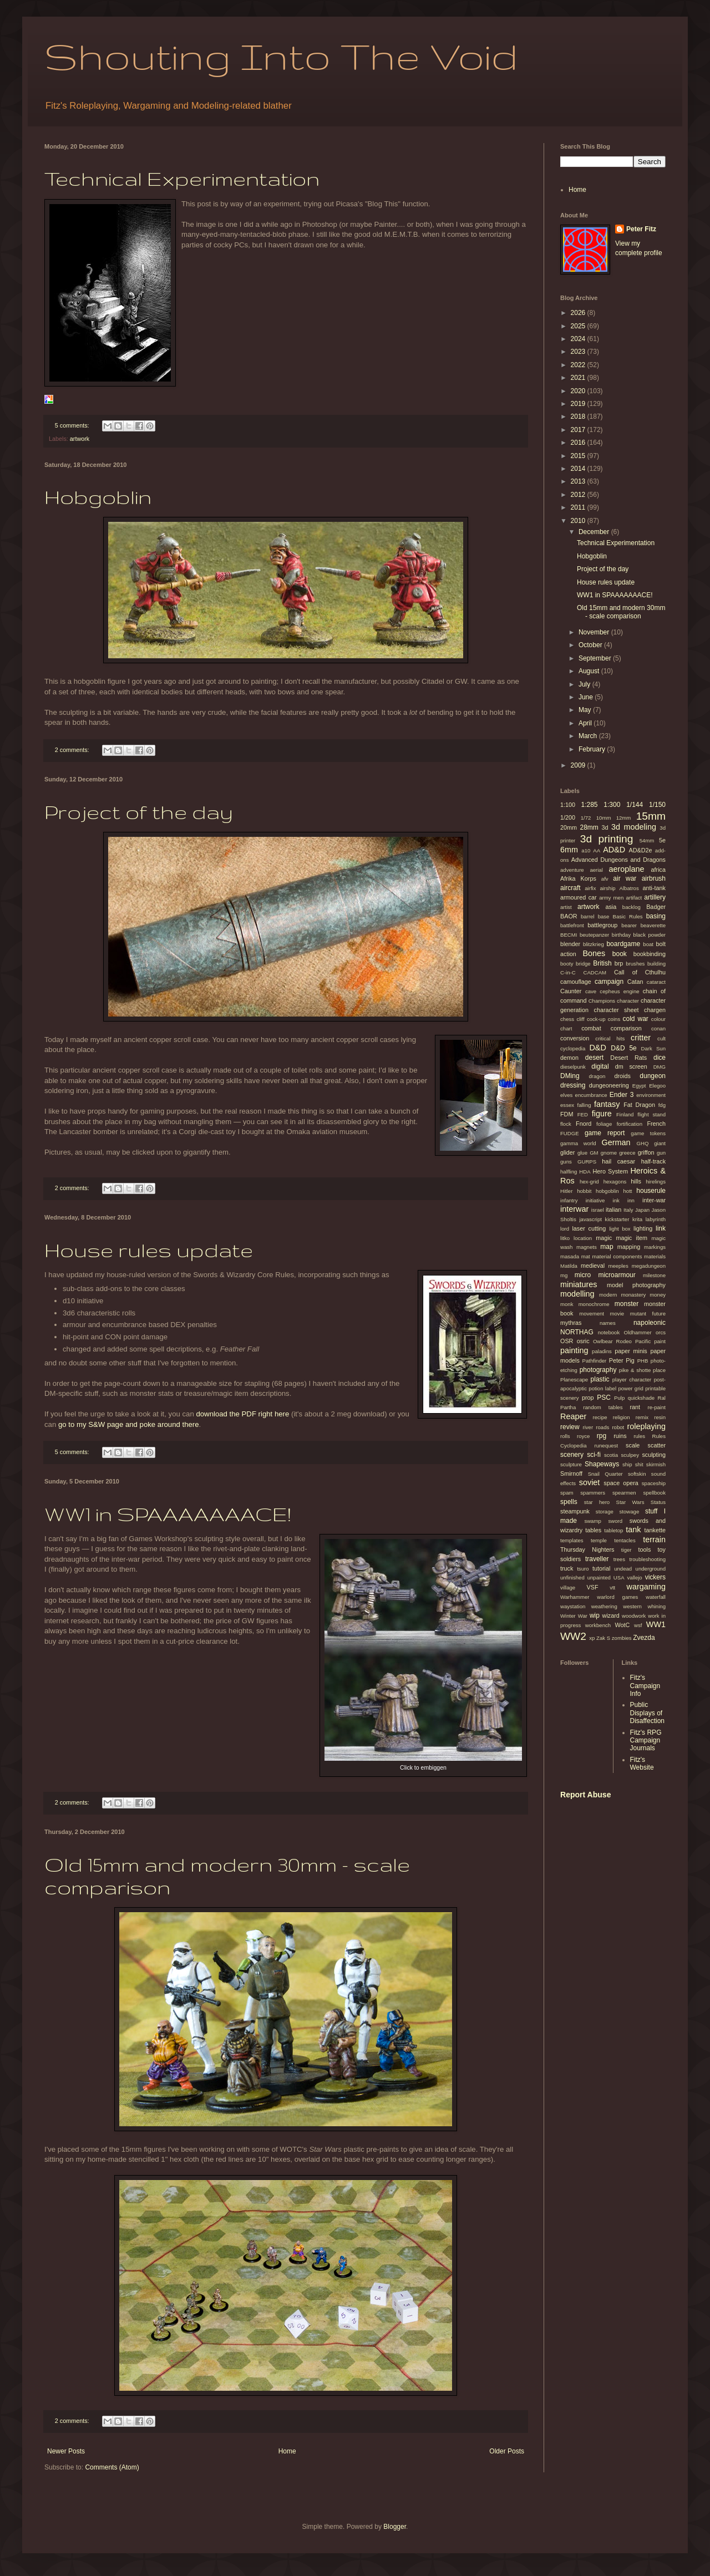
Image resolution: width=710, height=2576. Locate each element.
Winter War (573, 1616)
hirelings (656, 1181)
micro (583, 1275)
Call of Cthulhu (640, 972)
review (570, 1427)
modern (608, 1295)
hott (627, 1191)
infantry (568, 1200)
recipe (600, 1417)
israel (597, 1210)
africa (658, 869)
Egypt (639, 1086)
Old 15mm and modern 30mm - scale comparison (621, 611)
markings (655, 1247)
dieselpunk (573, 1067)
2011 (579, 507)
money (658, 1295)
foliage (604, 1124)
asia (610, 906)
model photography (636, 1285)
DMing (570, 1076)
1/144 (634, 805)
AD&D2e (640, 850)
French (656, 1123)
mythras (570, 1322)
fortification (629, 1124)
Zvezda (644, 1638)
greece (627, 1153)
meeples (618, 1266)
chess (567, 1019)
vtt (612, 1587)
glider (567, 1152)
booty (566, 964)
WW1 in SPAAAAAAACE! (167, 1513)
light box (619, 1229)
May (586, 710)
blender (570, 944)
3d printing (606, 839)
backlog (631, 907)
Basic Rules (628, 916)
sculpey (630, 1455)
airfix (590, 888)
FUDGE (569, 1133)
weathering (604, 1606)
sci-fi (594, 1455)
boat (648, 944)
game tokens (648, 1133)
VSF (593, 1587)
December (595, 532)
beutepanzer (594, 935)
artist (566, 907)
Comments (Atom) (112, 2467)
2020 (579, 391)
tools (644, 1549)
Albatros (629, 888)
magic (604, 1237)
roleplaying (646, 1426)
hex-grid (589, 1181)
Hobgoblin (97, 496)
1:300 (612, 805)
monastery (633, 1295)
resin (660, 1417)
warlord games (617, 1597)
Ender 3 (622, 1095)
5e (662, 840)
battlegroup (602, 925)
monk (566, 1304)
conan (658, 1028)
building (656, 964)
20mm (568, 827)
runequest (606, 1445)
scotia (611, 1455)
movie (617, 1313)
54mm (647, 840)
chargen (655, 1010)
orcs (661, 1332)
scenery (572, 1455)
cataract (656, 982)
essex (567, 1105)
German (615, 1142)
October (591, 645)
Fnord (583, 1123)
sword (615, 1521)
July (585, 684)
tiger (626, 1550)
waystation (572, 1606)
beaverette (653, 925)
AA (596, 850)
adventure (572, 870)
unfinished (572, 1577)
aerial (596, 870)
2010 (579, 521)
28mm (589, 827)
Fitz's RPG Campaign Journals (646, 1740)
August (590, 671)
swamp (592, 1521)
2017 (579, 430)
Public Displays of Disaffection (647, 1713)
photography (598, 1370)
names (608, 1323)
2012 (579, 495)
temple (599, 1540)
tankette (655, 1530)
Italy (628, 1210)
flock (565, 1124)
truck (566, 1568)
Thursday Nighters (587, 1549)
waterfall (656, 1597)
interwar (574, 1209)
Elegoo (657, 1086)
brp (619, 963)
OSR (566, 1341)
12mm (623, 818)
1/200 (567, 817)
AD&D (614, 849)
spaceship (654, 1483)
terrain (654, 1539)
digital (599, 1066)
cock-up (596, 1019)
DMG (659, 1067)
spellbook (654, 1493)
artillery (655, 897)
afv (604, 879)
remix (642, 1417)
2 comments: (73, 749)
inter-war (654, 1200)
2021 (579, 378)
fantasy (607, 1104)
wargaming (646, 1586)
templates (572, 1540)
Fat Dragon (639, 1104)
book (619, 954)
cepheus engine (619, 991)
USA (619, 1577)
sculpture (571, 1464)
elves (566, 1095)
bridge (583, 964)
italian (613, 1209)
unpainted (599, 1577)
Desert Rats (628, 1057)
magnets (586, 1247)
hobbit (584, 1191)
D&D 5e (623, 1048)
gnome (609, 1153)
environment (651, 1095)
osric (583, 1341)
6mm (569, 849)
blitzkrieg (593, 944)
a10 (585, 850)
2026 (579, 313)
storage (604, 1511)
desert (594, 1057)
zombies (622, 1638)
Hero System (610, 1171)
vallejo (634, 1577)
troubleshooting (647, 1559)
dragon (597, 1076)
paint (660, 1341)
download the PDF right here (242, 1414)
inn (631, 1200)
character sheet (616, 1010)
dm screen (631, 1066)
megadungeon (649, 1266)
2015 (579, 456)
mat (585, 1256)
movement (591, 1313)
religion (621, 1417)
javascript (590, 1219)
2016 (579, 442)
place (659, 1370)
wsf (638, 1625)
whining (656, 1606)
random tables (602, 1407)
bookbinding (649, 954)
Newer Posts (66, 2451)
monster (626, 1304)
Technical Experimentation (182, 178)
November (595, 632)
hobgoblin (607, 1191)
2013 (579, 481)
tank (633, 1529)
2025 (579, 326)
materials (655, 1256)
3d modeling (633, 826)
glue (582, 1153)
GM (594, 1153)
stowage (629, 1511)
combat (591, 1028)
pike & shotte (635, 1370)
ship (627, 1464)
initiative (595, 1200)
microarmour (616, 1275)
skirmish (656, 1464)
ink (616, 1200)
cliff (580, 1019)
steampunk (575, 1511)
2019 (579, 404)
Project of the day (138, 811)
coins (614, 1019)
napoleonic (649, 1323)
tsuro (583, 1569)
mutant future (648, 1313)
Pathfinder (594, 1361)
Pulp (619, 1398)
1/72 (586, 818)
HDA (584, 1171)
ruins (619, 1435)
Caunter (570, 991)
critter (641, 1037)
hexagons (615, 1181)
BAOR (568, 916)
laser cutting (589, 1228)
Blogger (394, 2527)
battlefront (572, 925)
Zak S (603, 1638)
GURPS (586, 1162)
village (567, 1587)
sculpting (654, 1454)
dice (659, 1057)
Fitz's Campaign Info (645, 1686)
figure (602, 1113)
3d (605, 827)
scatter (657, 1445)
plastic (600, 1379)
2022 (579, 365)
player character (632, 1379)
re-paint (656, 1407)
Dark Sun (653, 1048)
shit (639, 1464)
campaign (609, 981)
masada (569, 1256)
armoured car (578, 897)
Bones (593, 953)
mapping (628, 1246)
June (587, 697)
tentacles (624, 1540)
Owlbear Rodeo (612, 1341)
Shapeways (602, 1464)
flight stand (651, 1114)
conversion (574, 1038)
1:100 (567, 804)
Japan (642, 1210)
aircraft (570, 888)
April (586, 723)
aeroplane (627, 869)
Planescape (574, 1379)
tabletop (613, 1530)
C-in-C (568, 972)
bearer (629, 925)
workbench (598, 1625)
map (606, 1247)
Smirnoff (571, 1473)
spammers (592, 1493)
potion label (602, 1388)
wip (595, 1615)
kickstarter (617, 1219)
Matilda (568, 1266)
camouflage (575, 981)
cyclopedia (572, 1048)
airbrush (654, 878)
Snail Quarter (605, 1474)
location (583, 1238)
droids (622, 1076)
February (593, 749)
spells (568, 1502)
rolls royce (575, 1436)
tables (593, 1530)
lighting (642, 1228)
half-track (653, 1161)
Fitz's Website (642, 1763)
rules (639, 1436)
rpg (601, 1436)
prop (588, 1397)
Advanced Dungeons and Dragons (618, 859)
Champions (602, 1001)
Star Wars (630, 1502)
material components (617, 1256)
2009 (579, 765)
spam (566, 1493)
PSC (604, 1397)
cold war (635, 1019)
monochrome (594, 1304)
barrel (588, 916)
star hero (597, 1502)
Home (287, 2451)
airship (607, 888)
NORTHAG (577, 1332)
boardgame (623, 944)
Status (658, 1502)
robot (618, 1427)
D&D (597, 1047)
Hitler (566, 1191)
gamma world (578, 1143)
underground (651, 1569)
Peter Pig (622, 1360)
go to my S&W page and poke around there (128, 1424)
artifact (634, 898)
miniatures (578, 1284)
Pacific (643, 1341)
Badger (656, 906)
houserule (651, 1191)
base (604, 916)
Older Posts (506, 2451)
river (587, 1427)
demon (569, 1057)
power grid (630, 1388)
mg (563, 1275)
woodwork (634, 1616)
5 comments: (73, 425)
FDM (566, 1114)
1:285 (589, 805)
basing (656, 916)
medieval (593, 1265)
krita (637, 1219)
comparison (626, 1028)
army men (611, 898)
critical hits (610, 1038)
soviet (589, 1482)
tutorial (601, 1568)
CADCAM (595, 972)
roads (602, 1427)
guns (566, 1162)
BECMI (568, 935)
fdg (662, 1105)
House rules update (148, 1249)
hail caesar (618, 1161)
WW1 (656, 1624)
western (632, 1606)
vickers (655, 1577)
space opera (621, 1483)
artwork (79, 438)
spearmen (624, 1493)
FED (582, 1114)
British (602, 963)
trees (619, 1559)
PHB (642, 1361)
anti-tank (654, 888)
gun (661, 1153)
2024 (579, 339)
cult (661, 1038)
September (596, 658)
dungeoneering (609, 1085)
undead (623, 1569)
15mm (651, 816)
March (589, 736)
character (628, 1001)
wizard (611, 1615)
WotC (622, 1625)
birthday (621, 935)
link (661, 1228)
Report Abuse (585, 1794)
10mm (603, 818)
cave (590, 991)
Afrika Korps (578, 878)
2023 (579, 351)
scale (633, 1445)
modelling (577, 1293)
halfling (568, 1171)
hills (636, 1181)
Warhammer (574, 1597)
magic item (631, 1237)
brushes (635, 964)
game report (605, 1133)
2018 (579, 416)
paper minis (631, 1351)
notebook (609, 1332)
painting (574, 1350)
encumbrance (591, 1095)
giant (660, 1143)
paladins (602, 1351)
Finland (624, 1114)
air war (624, 878)
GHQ (643, 1143)
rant (635, 1407)
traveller (597, 1559)
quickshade (641, 1398)
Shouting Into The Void (281, 55)
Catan (635, 981)
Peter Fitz (641, 229)
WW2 (573, 1636)
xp (592, 1638)
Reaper (573, 1416)
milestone (654, 1275)
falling (584, 1105)
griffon (646, 1152)
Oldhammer (637, 1332)
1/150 (657, 805)
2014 (579, 468)
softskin (637, 1474)
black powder (649, 935)
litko (565, 1238)
